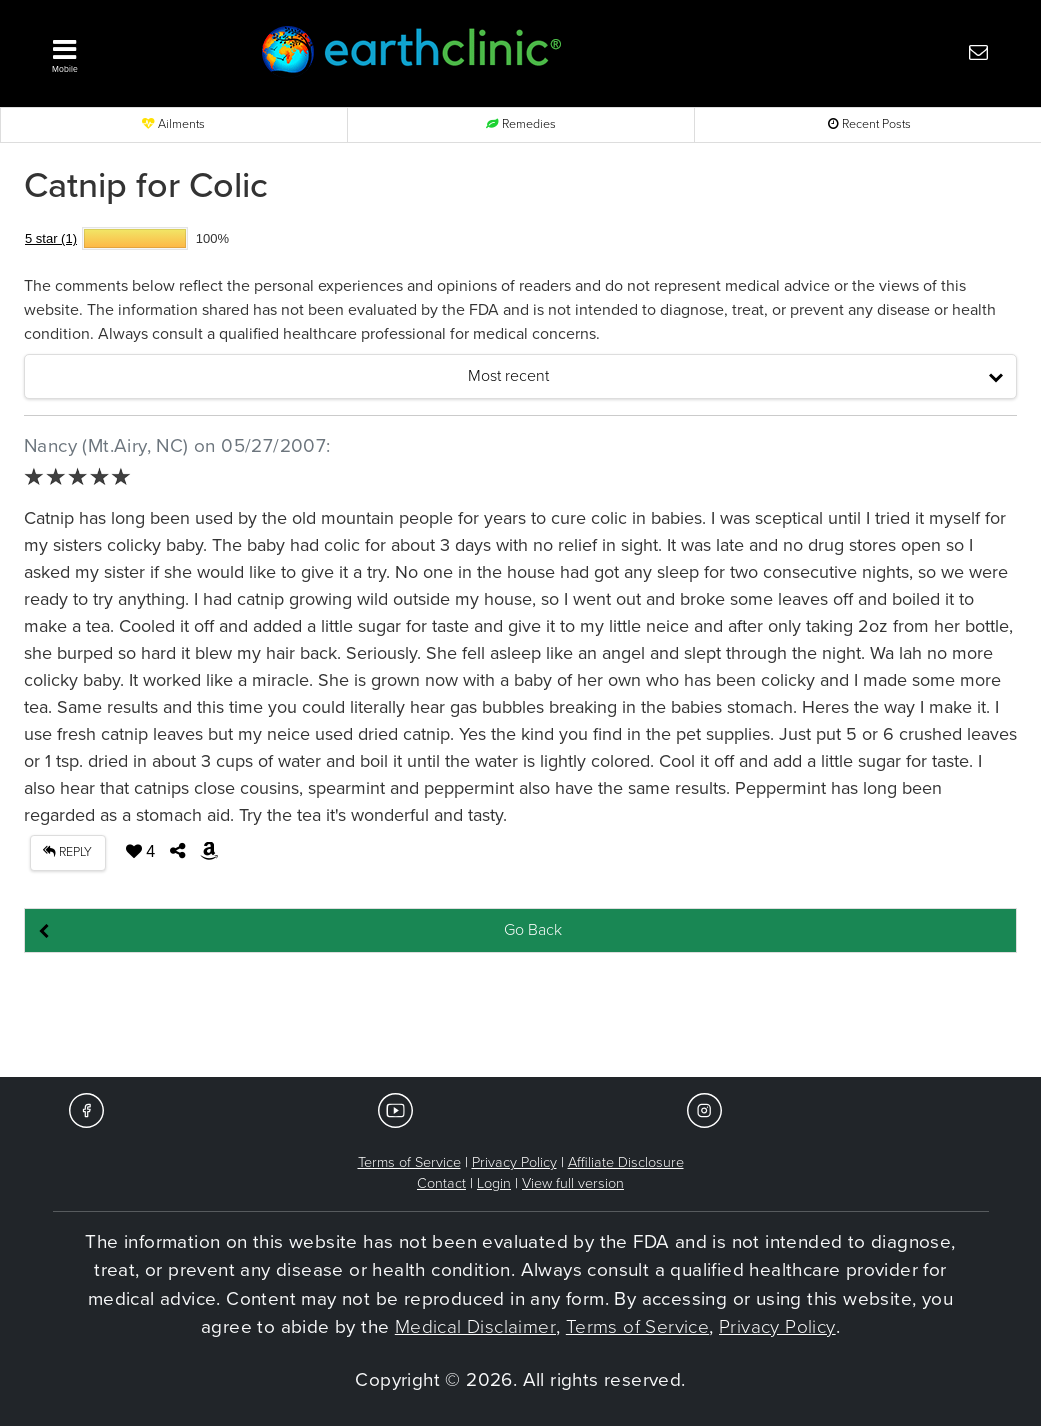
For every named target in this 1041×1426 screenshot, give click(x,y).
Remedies (521, 124)
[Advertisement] (521, 1016)
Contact (441, 1183)
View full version (573, 1183)
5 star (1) (51, 238)
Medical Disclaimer (475, 1327)
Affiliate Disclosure (626, 1162)
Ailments (173, 124)
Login (494, 1183)
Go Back (533, 930)
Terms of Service (409, 1162)
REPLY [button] (67, 852)
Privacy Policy (514, 1162)
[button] (131, 51)
